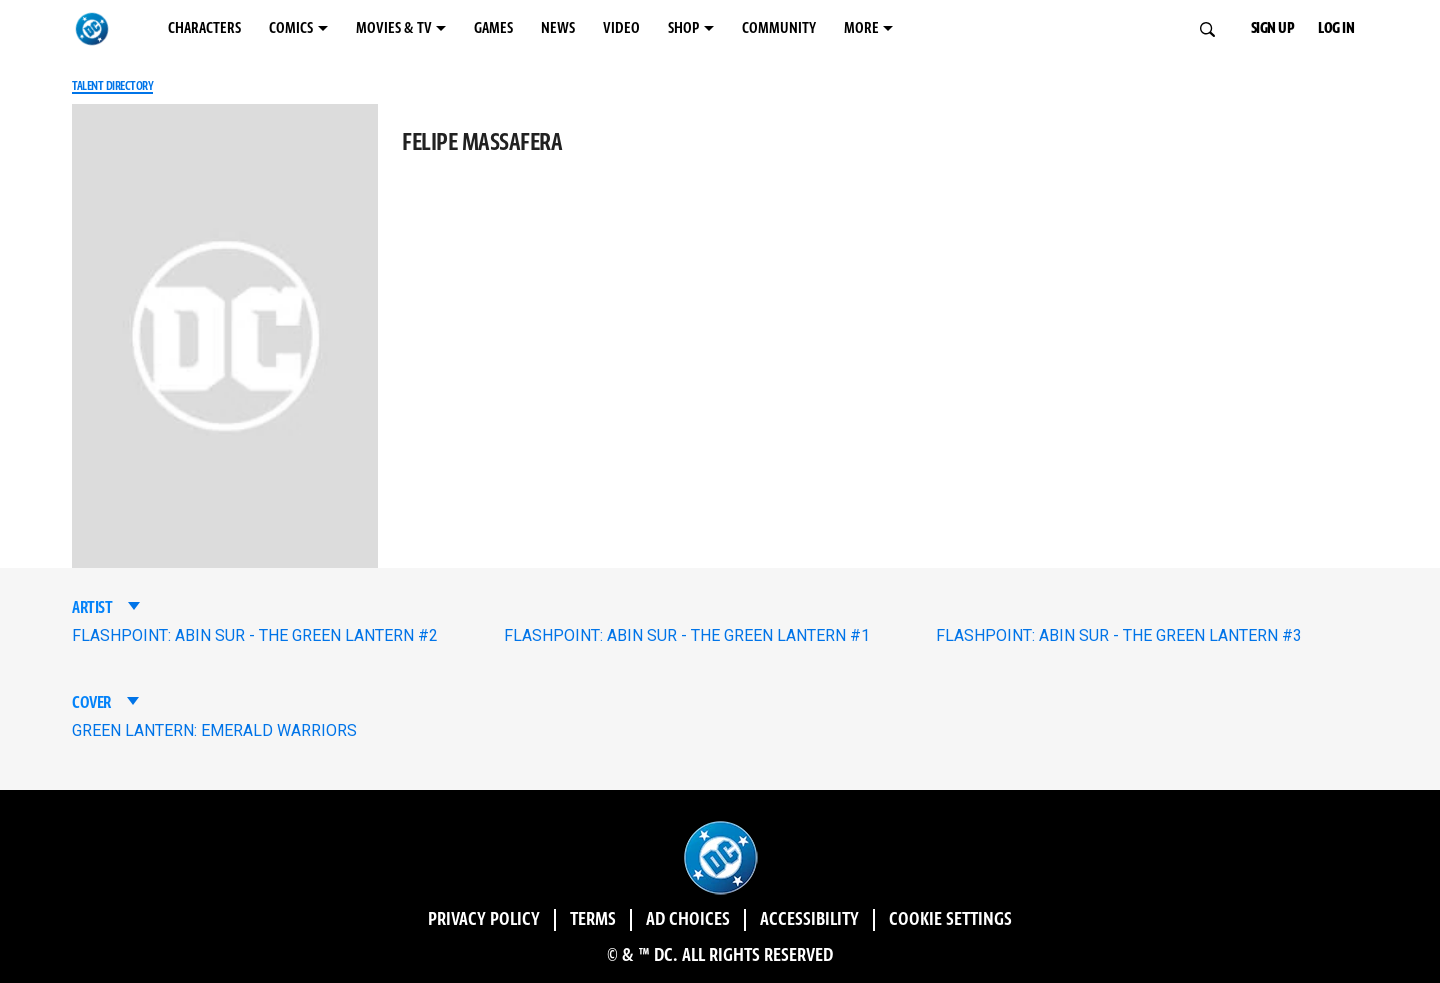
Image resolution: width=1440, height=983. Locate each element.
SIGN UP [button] (1273, 28)
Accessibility (809, 920)
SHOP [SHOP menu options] (683, 28)
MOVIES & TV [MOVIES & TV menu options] (394, 28)
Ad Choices (688, 920)
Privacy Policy (484, 920)
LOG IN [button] (1336, 28)
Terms (593, 920)
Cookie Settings (950, 920)
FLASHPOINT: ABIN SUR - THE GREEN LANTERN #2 (255, 635)
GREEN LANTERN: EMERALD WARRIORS (214, 730)
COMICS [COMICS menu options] (291, 28)
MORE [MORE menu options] (861, 28)
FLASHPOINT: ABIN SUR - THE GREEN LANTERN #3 (1119, 635)
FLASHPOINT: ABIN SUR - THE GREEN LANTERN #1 (687, 635)
